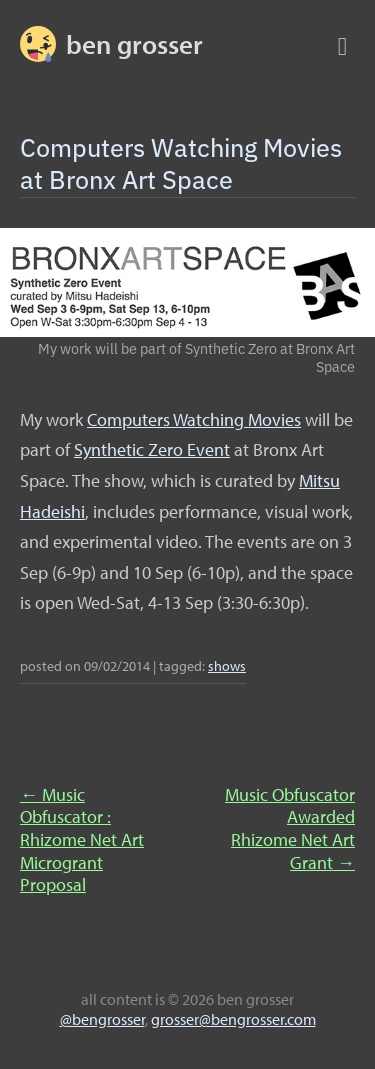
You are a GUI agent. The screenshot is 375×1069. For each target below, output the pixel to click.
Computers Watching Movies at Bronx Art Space (181, 162)
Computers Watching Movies (194, 419)
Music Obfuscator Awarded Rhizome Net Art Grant (290, 828)
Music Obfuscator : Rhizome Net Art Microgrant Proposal (82, 839)
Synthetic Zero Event (152, 449)
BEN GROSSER (134, 44)
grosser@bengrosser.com (233, 1019)
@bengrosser (102, 1019)
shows (227, 665)
